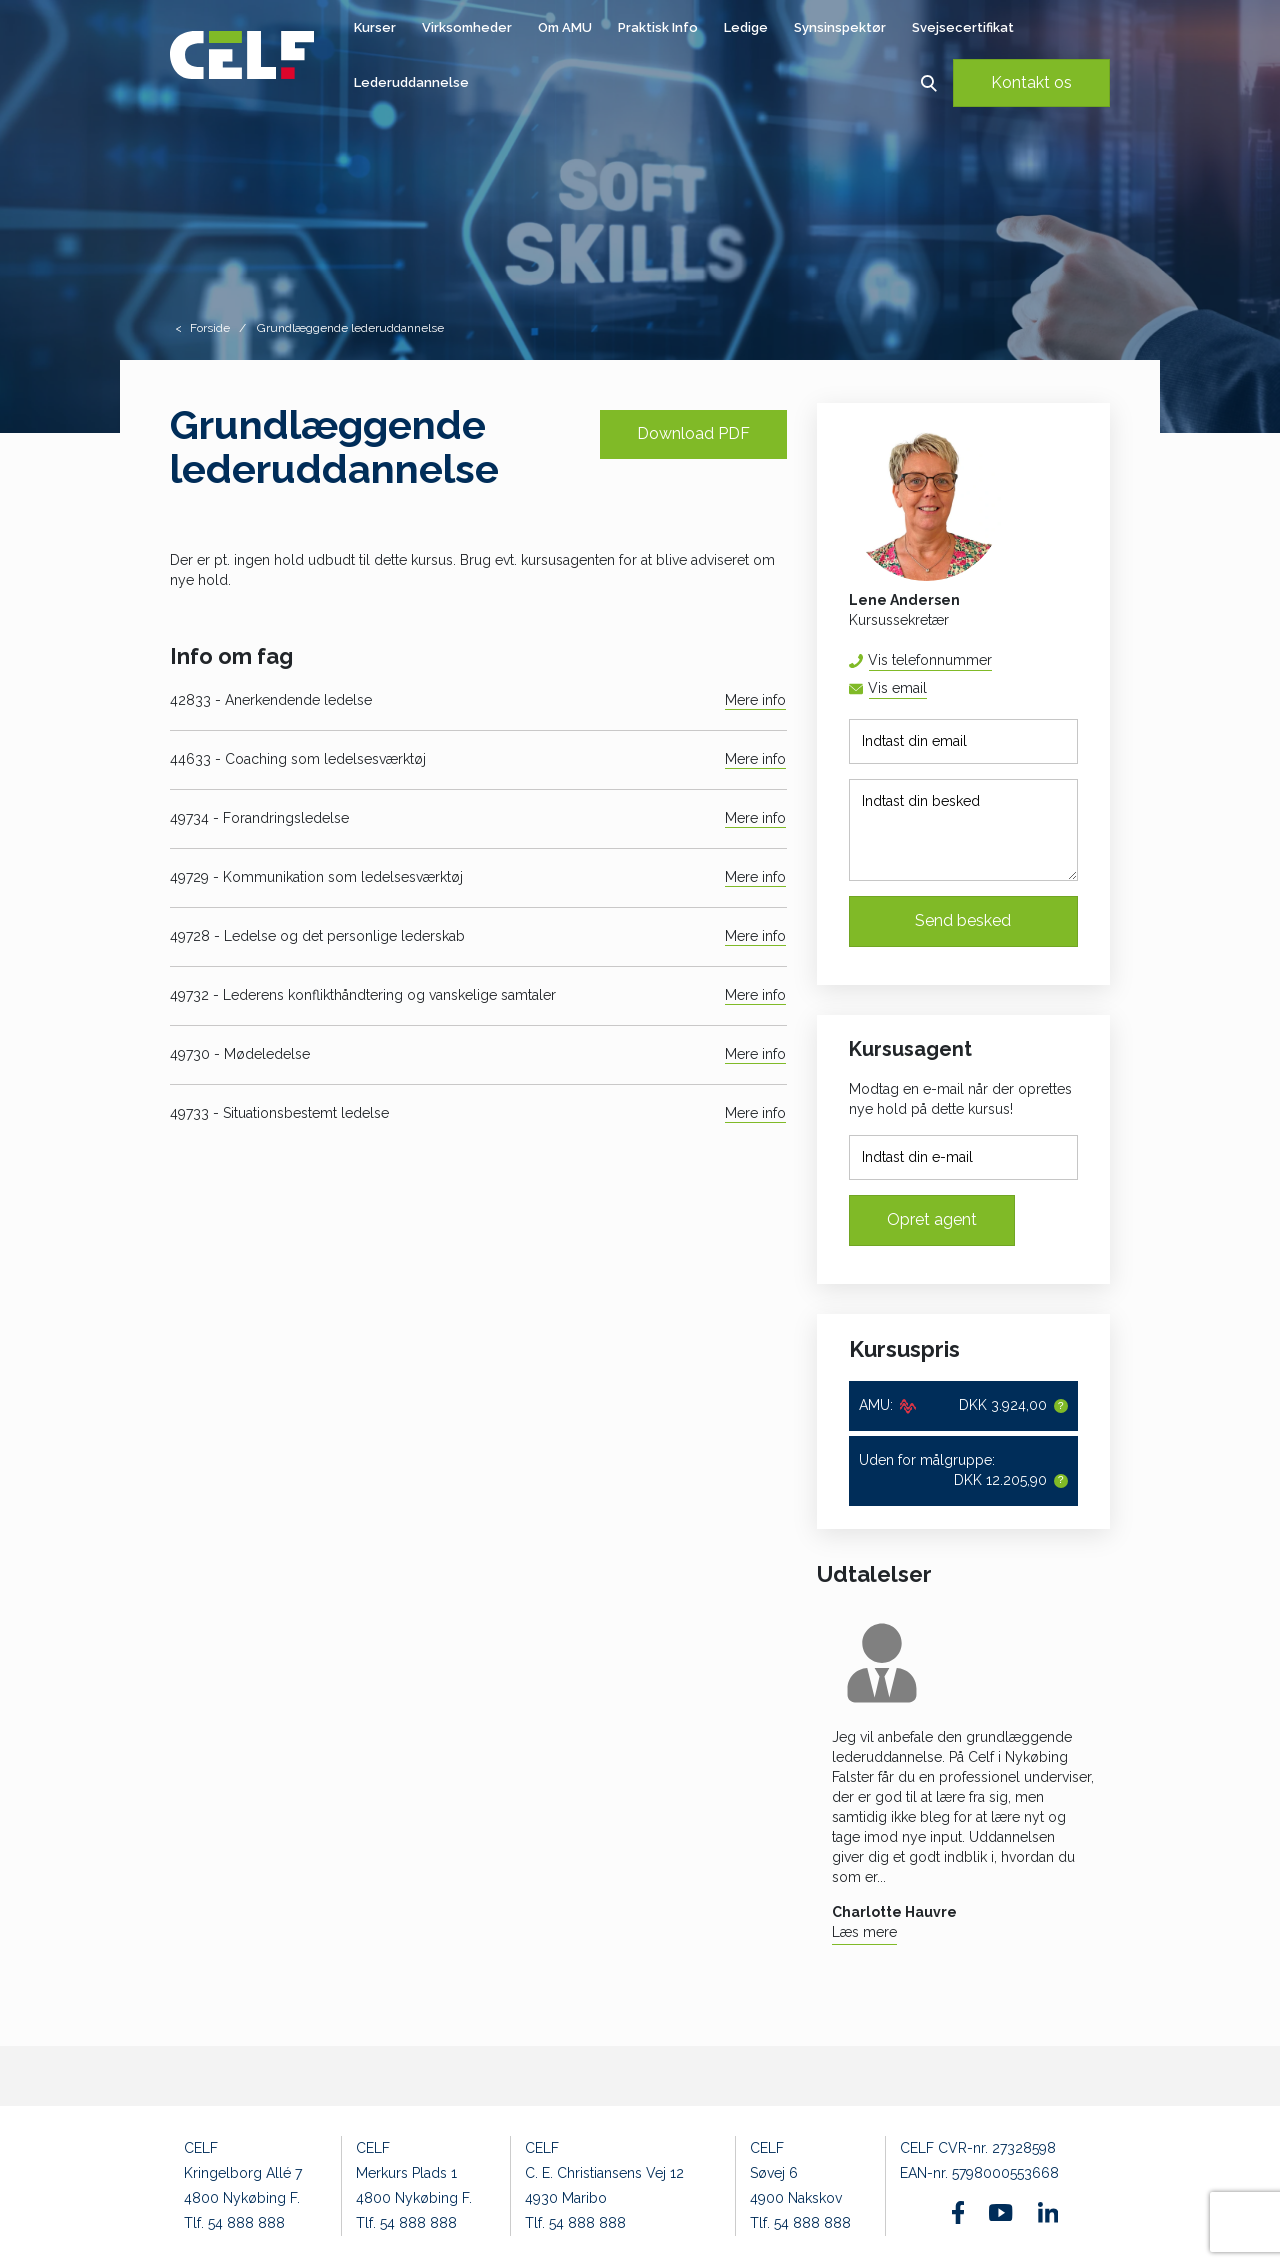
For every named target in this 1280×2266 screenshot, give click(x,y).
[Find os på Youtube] (1000, 2213)
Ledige (746, 27)
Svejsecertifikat (963, 27)
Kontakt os (1031, 82)
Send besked (963, 920)
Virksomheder (467, 27)
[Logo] (242, 55)
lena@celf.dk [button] (926, 688)
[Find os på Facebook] (958, 2212)
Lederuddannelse (411, 82)
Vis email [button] (897, 688)
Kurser (375, 27)
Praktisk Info (658, 27)
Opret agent (932, 1219)
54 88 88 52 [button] (991, 660)
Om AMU (565, 27)
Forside (210, 328)
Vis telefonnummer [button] (930, 660)
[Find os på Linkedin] (1048, 2212)
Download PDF (693, 433)
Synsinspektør (840, 27)
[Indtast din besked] (963, 830)
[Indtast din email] (963, 741)
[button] (928, 82)
